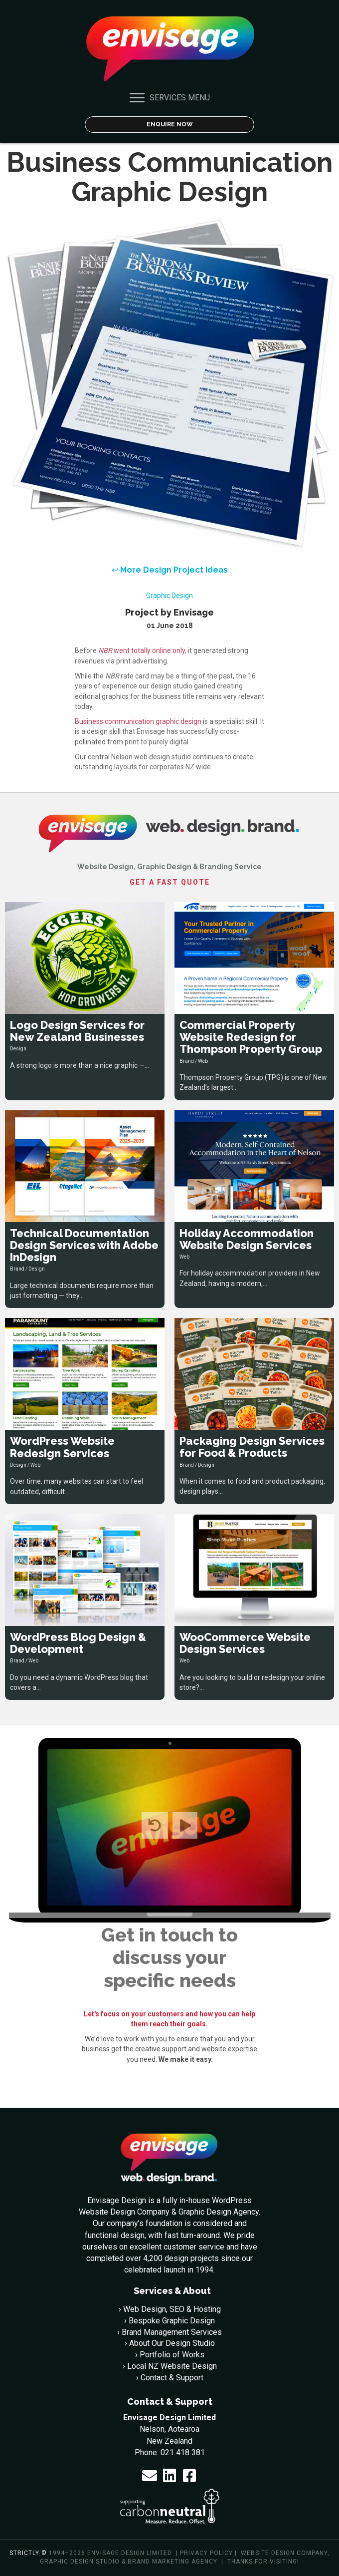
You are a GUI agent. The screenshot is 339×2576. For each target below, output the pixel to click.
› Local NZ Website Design (170, 2366)
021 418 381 (183, 2452)
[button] (149, 2475)
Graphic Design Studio (80, 2561)
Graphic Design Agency (218, 2212)
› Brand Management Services (169, 2332)
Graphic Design (169, 596)
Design (18, 1048)
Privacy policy (206, 2553)
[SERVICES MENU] (170, 97)
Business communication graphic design (138, 721)
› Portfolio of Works (169, 2354)
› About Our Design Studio (170, 2343)
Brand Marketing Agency (172, 2561)
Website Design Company (284, 2553)
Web (203, 1061)
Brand (186, 1061)
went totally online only (141, 650)
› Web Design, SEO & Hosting (170, 2309)
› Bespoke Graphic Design (169, 2320)
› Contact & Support (169, 2377)
